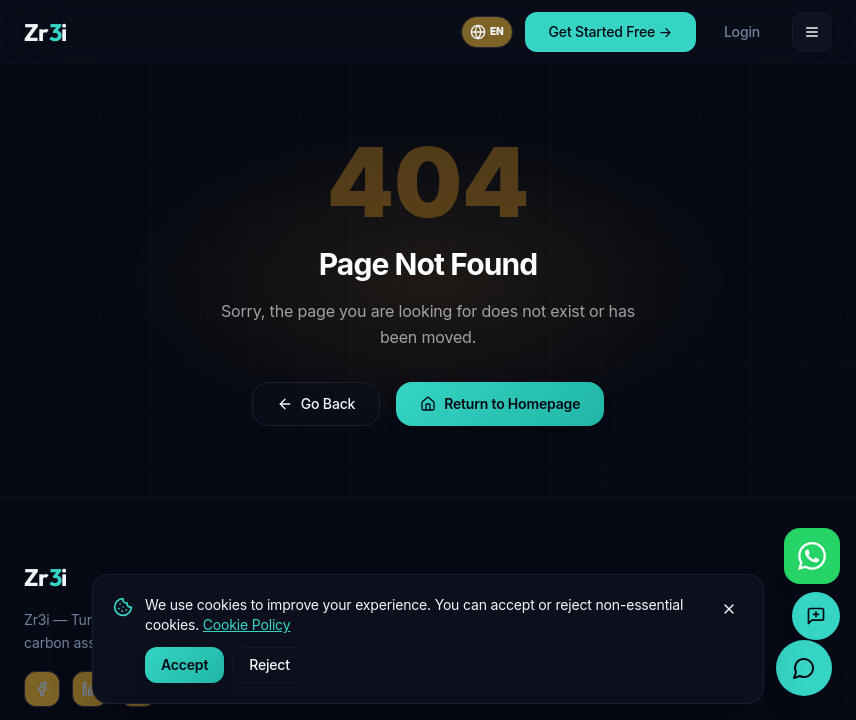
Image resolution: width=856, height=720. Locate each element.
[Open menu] (812, 32)
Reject (269, 664)
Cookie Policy (247, 624)
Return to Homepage (500, 403)
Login (742, 31)
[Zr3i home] (45, 32)
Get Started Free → (610, 31)
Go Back (316, 403)
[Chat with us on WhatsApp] (812, 556)
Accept (184, 664)
